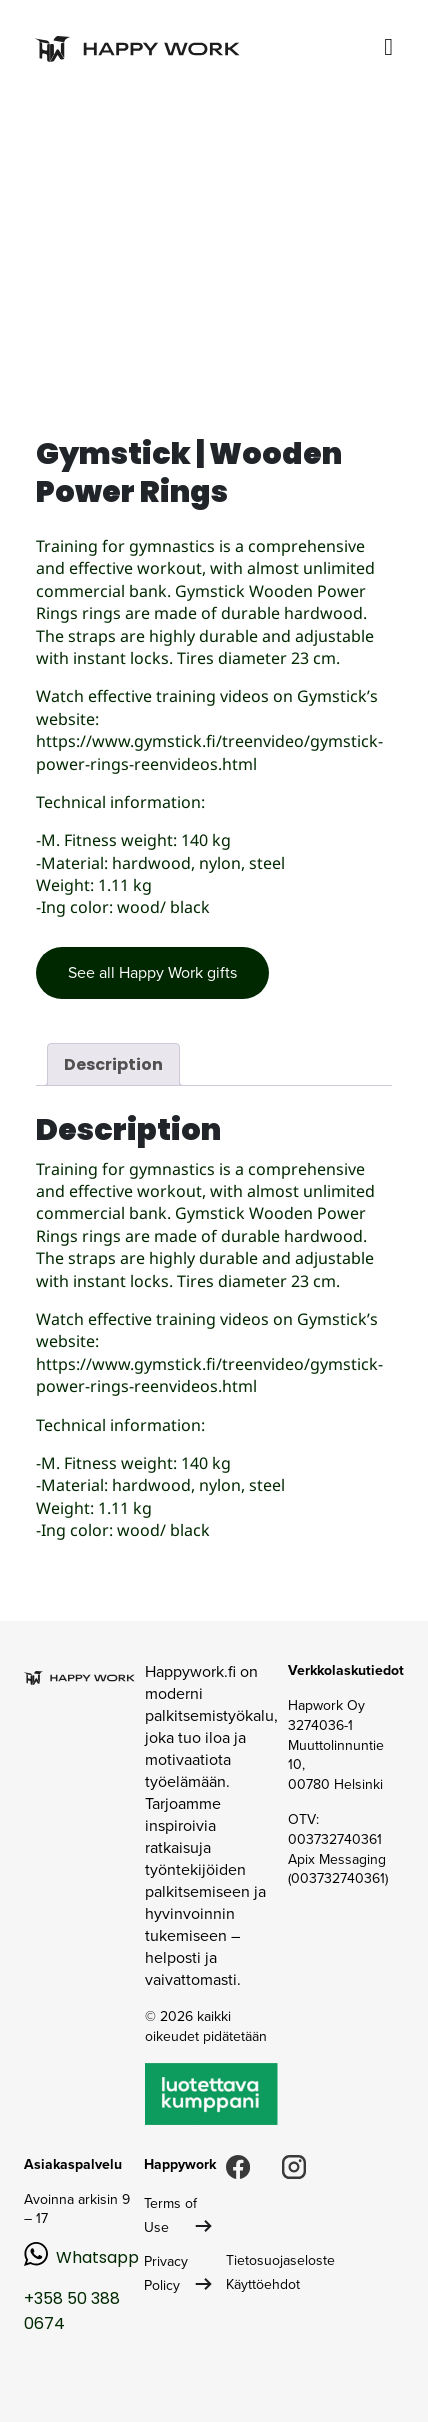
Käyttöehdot (263, 2284)
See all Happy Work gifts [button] (152, 972)
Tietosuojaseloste (280, 2260)
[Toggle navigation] (388, 47)
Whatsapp (97, 2257)
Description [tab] (113, 1064)
